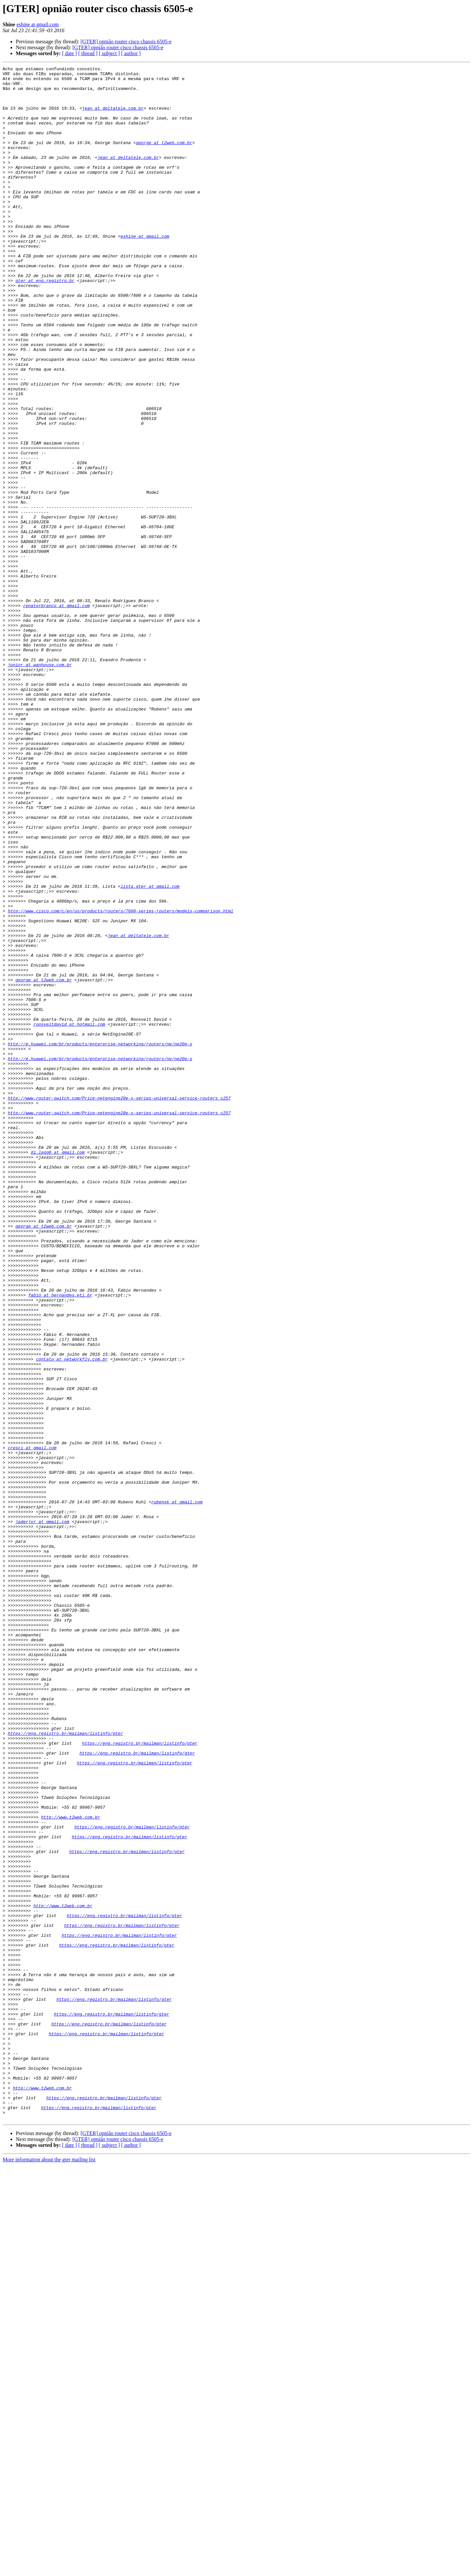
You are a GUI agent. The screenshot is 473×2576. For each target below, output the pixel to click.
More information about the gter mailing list (49, 2570)
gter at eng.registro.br (44, 324)
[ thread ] (88, 53)
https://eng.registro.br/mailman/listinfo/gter (65, 2067)
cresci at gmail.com (32, 1724)
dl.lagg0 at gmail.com (58, 1370)
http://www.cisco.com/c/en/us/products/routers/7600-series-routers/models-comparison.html (120, 1080)
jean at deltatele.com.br (113, 117)
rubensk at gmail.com (176, 1789)
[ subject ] (109, 53)
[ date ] (69, 53)
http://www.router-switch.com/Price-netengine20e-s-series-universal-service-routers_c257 (119, 1305)
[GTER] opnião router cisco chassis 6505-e (125, 41)
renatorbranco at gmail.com (56, 714)
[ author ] (131, 53)
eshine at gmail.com (37, 24)
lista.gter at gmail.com (150, 1051)
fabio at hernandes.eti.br (60, 1541)
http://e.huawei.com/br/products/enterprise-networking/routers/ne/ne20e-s (100, 1240)
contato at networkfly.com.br (71, 1618)
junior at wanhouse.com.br (40, 785)
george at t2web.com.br (164, 158)
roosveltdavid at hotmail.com (69, 1216)
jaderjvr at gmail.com (42, 1813)
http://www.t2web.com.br (70, 2168)
